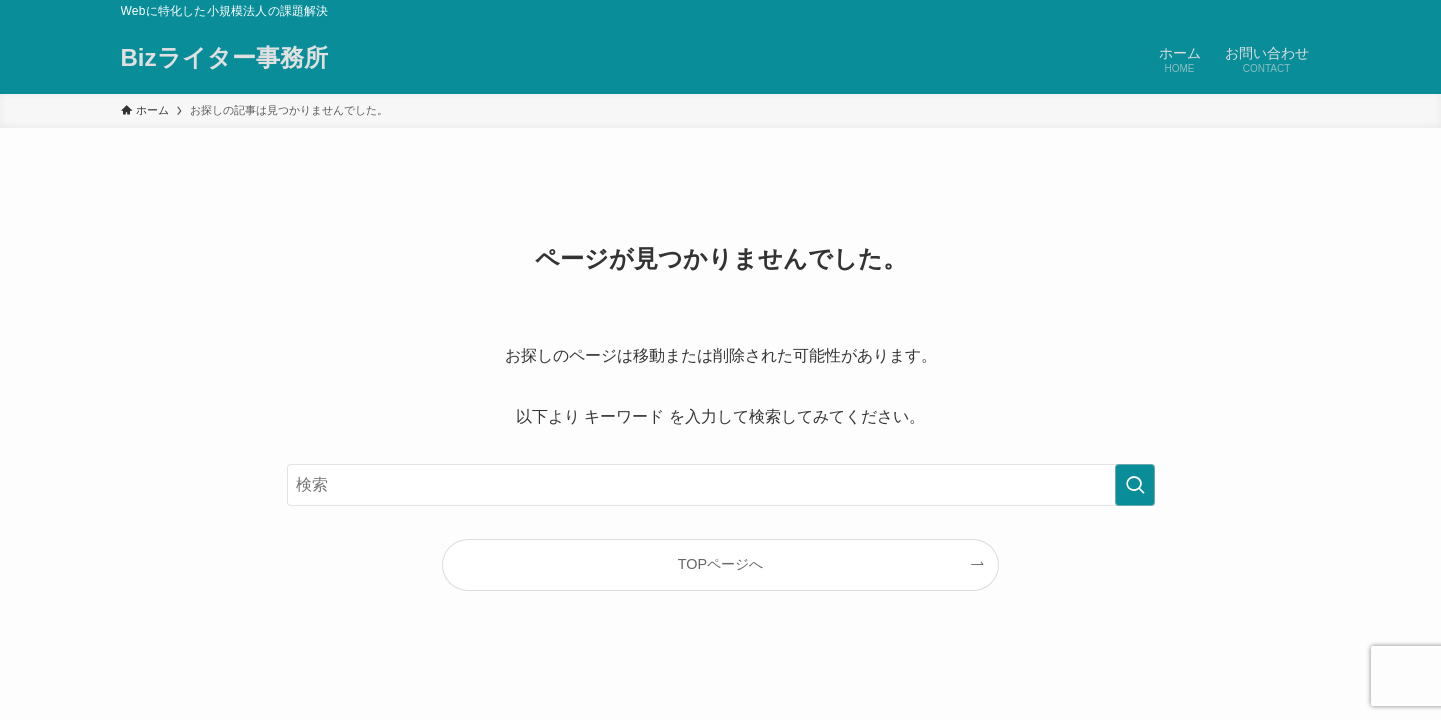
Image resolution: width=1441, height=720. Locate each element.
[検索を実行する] (1135, 485)
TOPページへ (720, 564)
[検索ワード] (721, 485)
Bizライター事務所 (224, 58)
